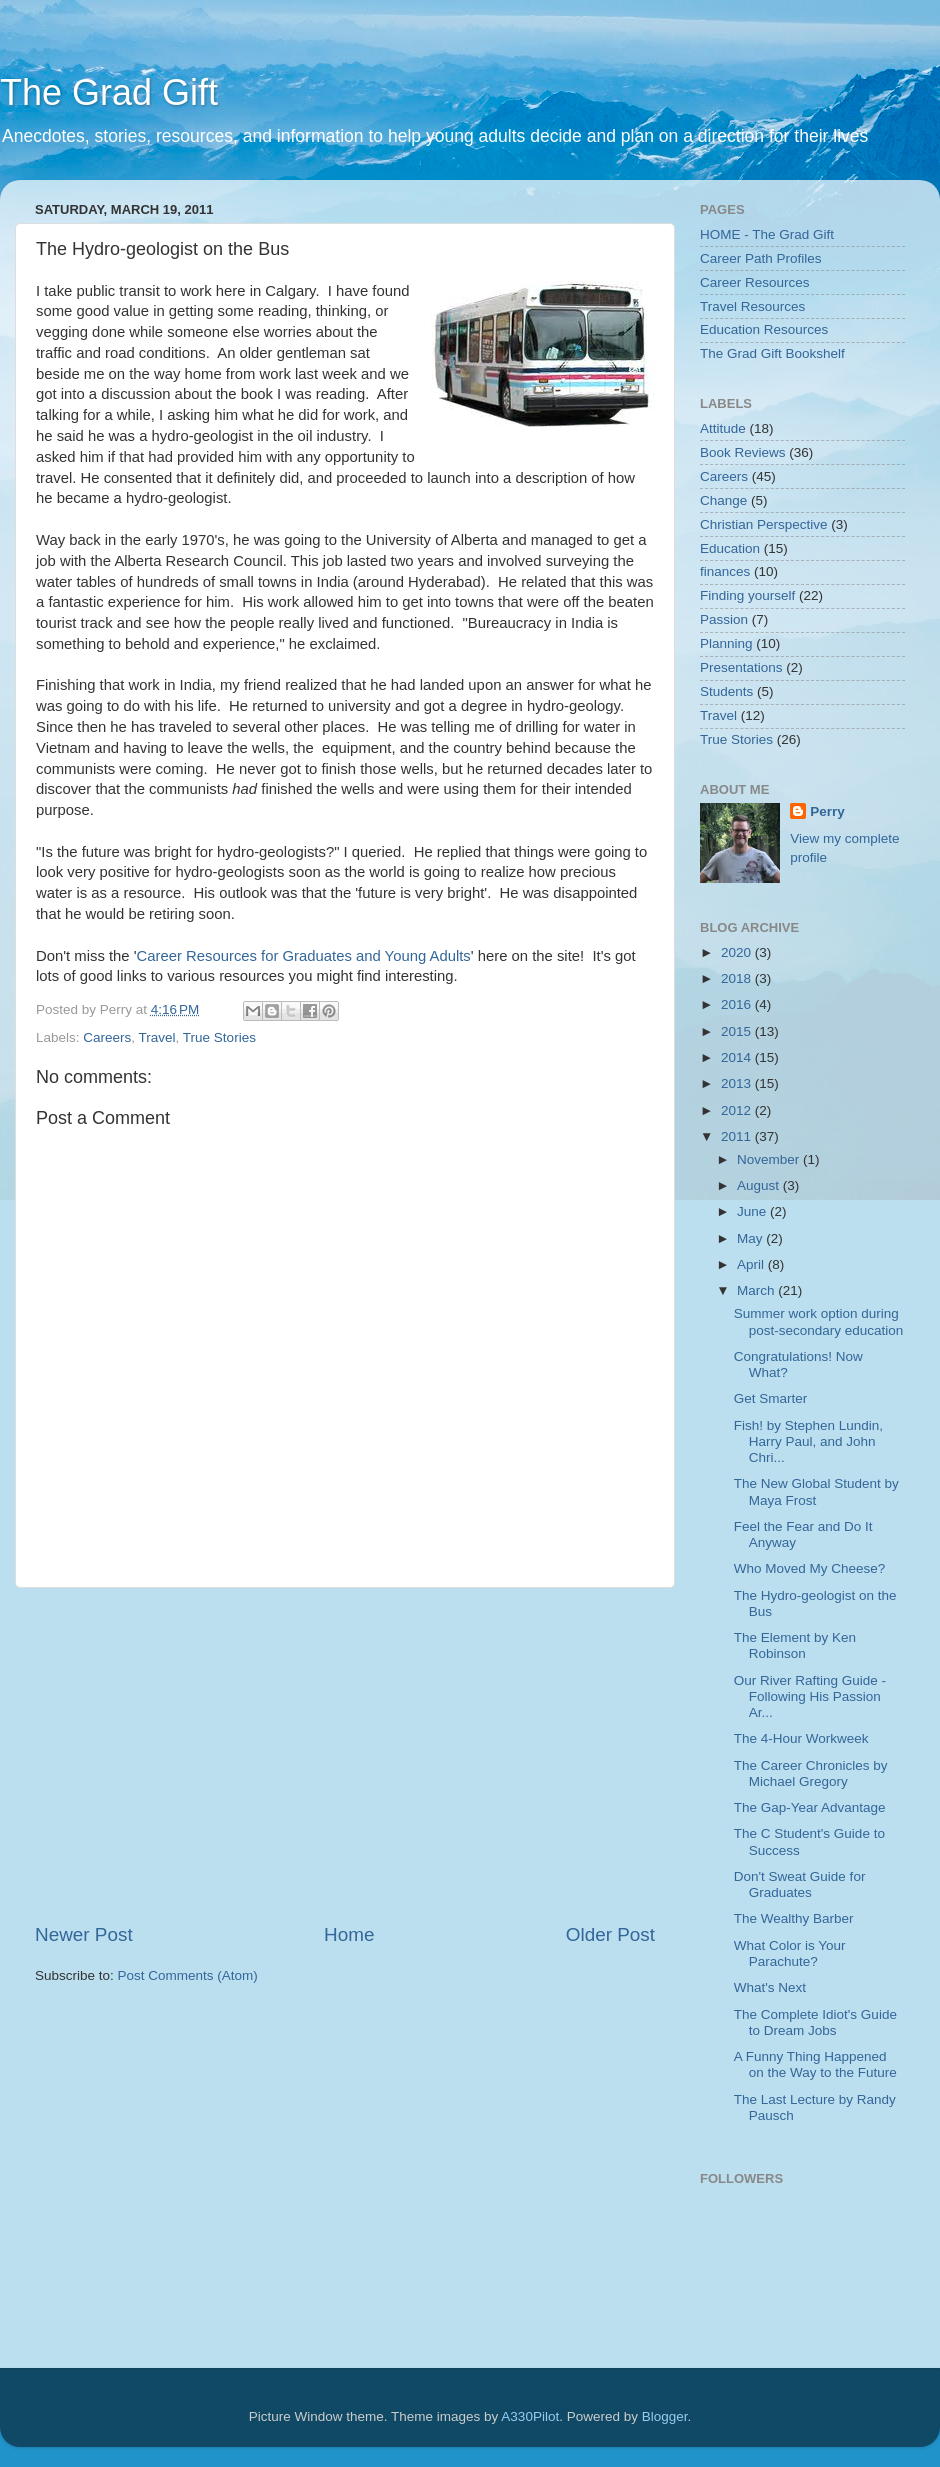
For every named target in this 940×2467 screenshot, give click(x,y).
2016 (738, 1004)
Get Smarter (771, 1398)
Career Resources (755, 282)
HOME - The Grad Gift (767, 234)
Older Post (610, 1934)
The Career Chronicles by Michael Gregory (811, 1773)
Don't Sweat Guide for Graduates (800, 1884)
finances (725, 571)
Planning (726, 643)
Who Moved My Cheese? (810, 1568)
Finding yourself (747, 595)
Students (726, 691)
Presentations (741, 667)
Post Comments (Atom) (188, 1975)
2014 (738, 1057)
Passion (724, 619)
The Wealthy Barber (794, 1918)
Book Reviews (743, 452)
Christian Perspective (764, 524)
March (757, 1290)
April (752, 1264)
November (770, 1159)
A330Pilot (530, 2416)
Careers (107, 1037)
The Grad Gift (109, 92)
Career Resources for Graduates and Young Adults (304, 956)
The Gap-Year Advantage (810, 1807)
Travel (157, 1037)
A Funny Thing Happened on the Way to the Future (815, 2064)
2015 (738, 1031)
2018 (738, 978)
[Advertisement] (398, 1755)
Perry (827, 811)
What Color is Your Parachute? (790, 1953)
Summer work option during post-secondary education (819, 1321)
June (753, 1211)
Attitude (723, 428)
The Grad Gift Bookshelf (772, 353)
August (760, 1185)
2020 (738, 952)
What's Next (770, 1987)
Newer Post (84, 1934)
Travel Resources (752, 306)
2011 (738, 1136)
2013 (738, 1083)
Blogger (665, 2416)
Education (730, 548)
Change (723, 500)
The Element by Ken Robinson (795, 1645)
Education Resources (764, 329)
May (751, 1238)
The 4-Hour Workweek (801, 1738)
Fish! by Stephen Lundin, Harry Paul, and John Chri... (808, 1441)
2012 (738, 1110)
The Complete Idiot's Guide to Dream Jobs (815, 2022)
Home (349, 1934)
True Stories (219, 1037)
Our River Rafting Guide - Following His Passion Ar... (810, 1696)
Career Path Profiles (761, 258)
